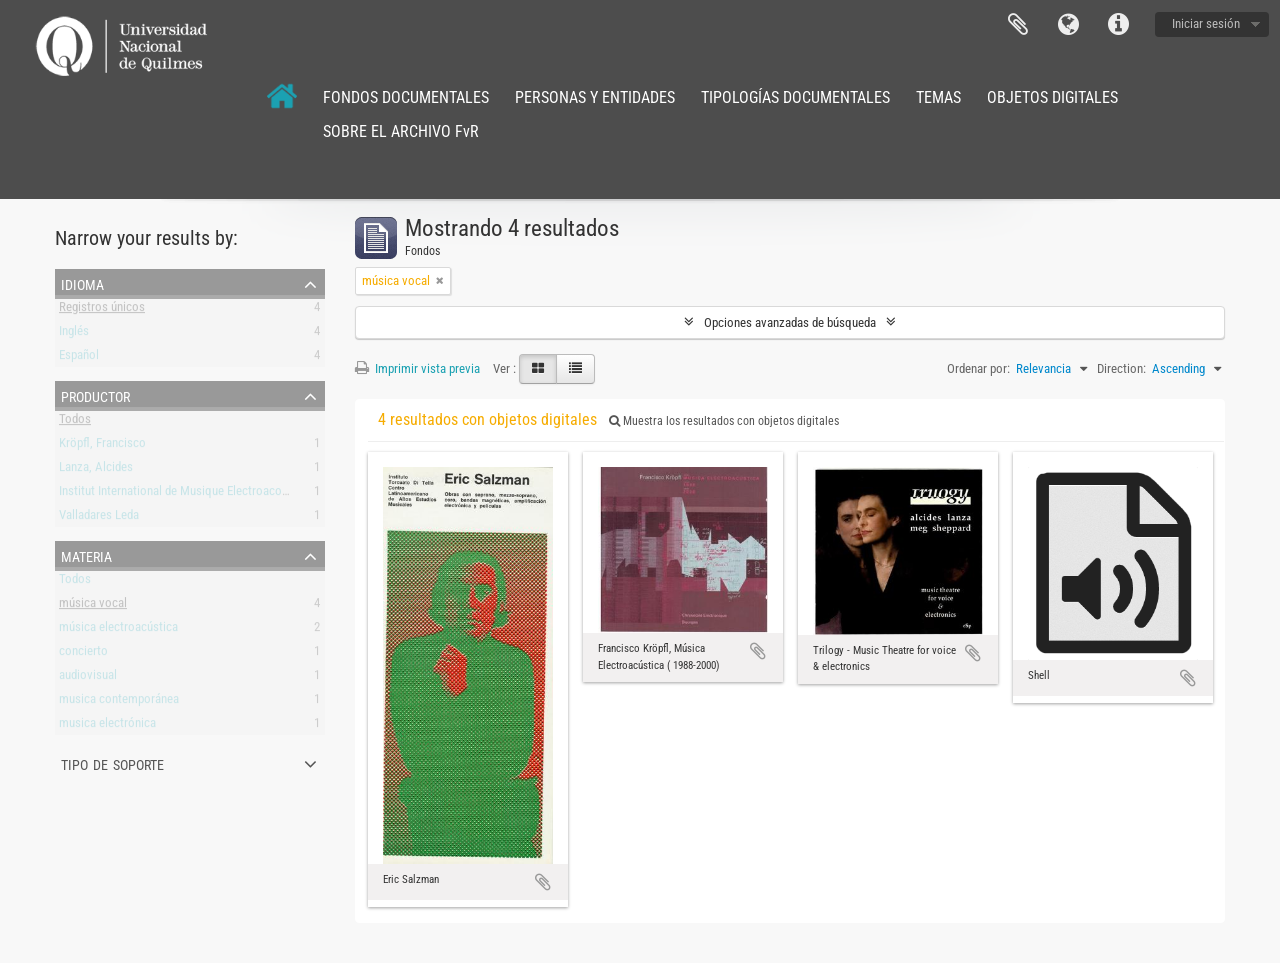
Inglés (74, 334)
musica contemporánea (119, 702)
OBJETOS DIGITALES (1052, 97)
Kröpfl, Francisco (102, 446)
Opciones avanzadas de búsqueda (790, 322)
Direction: (1121, 368)
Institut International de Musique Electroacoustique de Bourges (219, 494)
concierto (83, 654)
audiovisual (88, 678)
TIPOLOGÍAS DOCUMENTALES (795, 97)
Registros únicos (102, 310)
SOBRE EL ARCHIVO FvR (401, 131)
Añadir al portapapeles (543, 882)
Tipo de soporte (112, 763)
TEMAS (938, 97)
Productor (95, 395)
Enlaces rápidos (1118, 25)
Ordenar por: (978, 368)
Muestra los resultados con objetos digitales (724, 421)
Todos (75, 422)
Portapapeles (1018, 25)
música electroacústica (118, 630)
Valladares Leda (99, 518)
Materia (86, 555)
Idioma (1068, 25)
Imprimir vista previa (417, 368)
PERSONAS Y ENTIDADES (595, 97)
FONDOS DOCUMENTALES (406, 97)
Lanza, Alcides (96, 470)
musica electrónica (107, 726)
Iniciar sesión (1206, 23)
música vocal (93, 606)
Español (79, 358)
